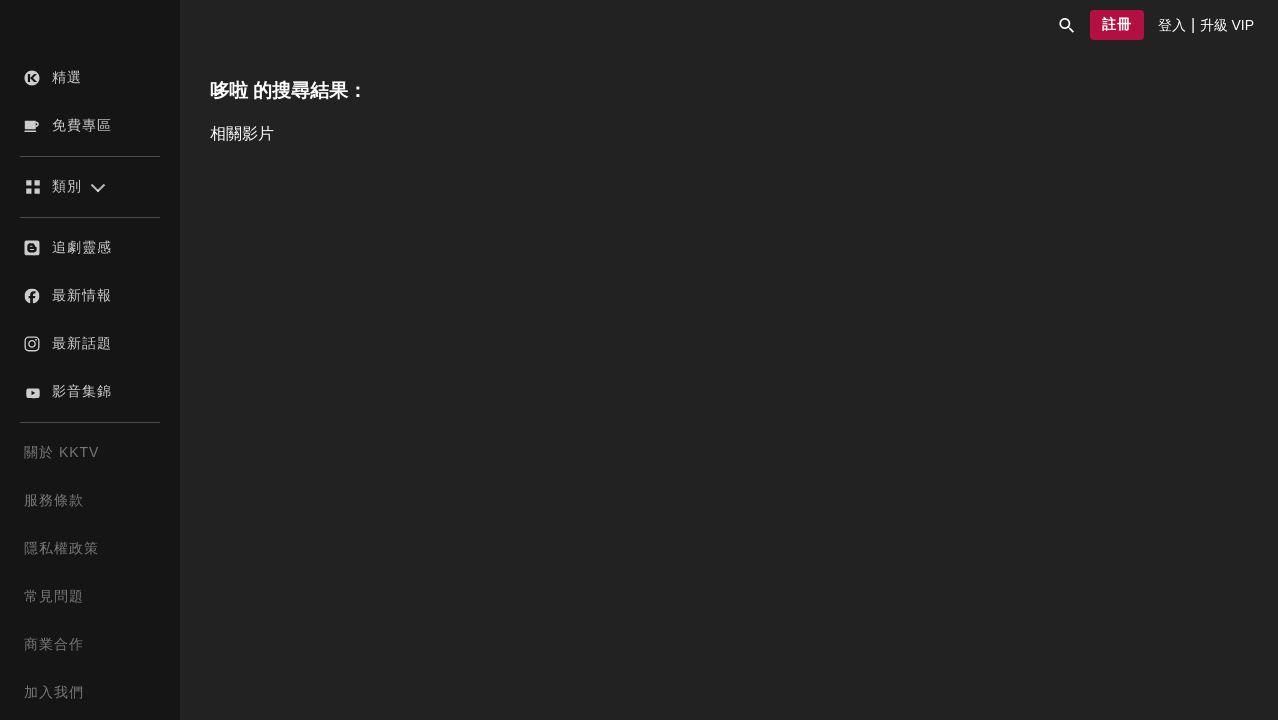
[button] (1067, 25)
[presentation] (1172, 25)
